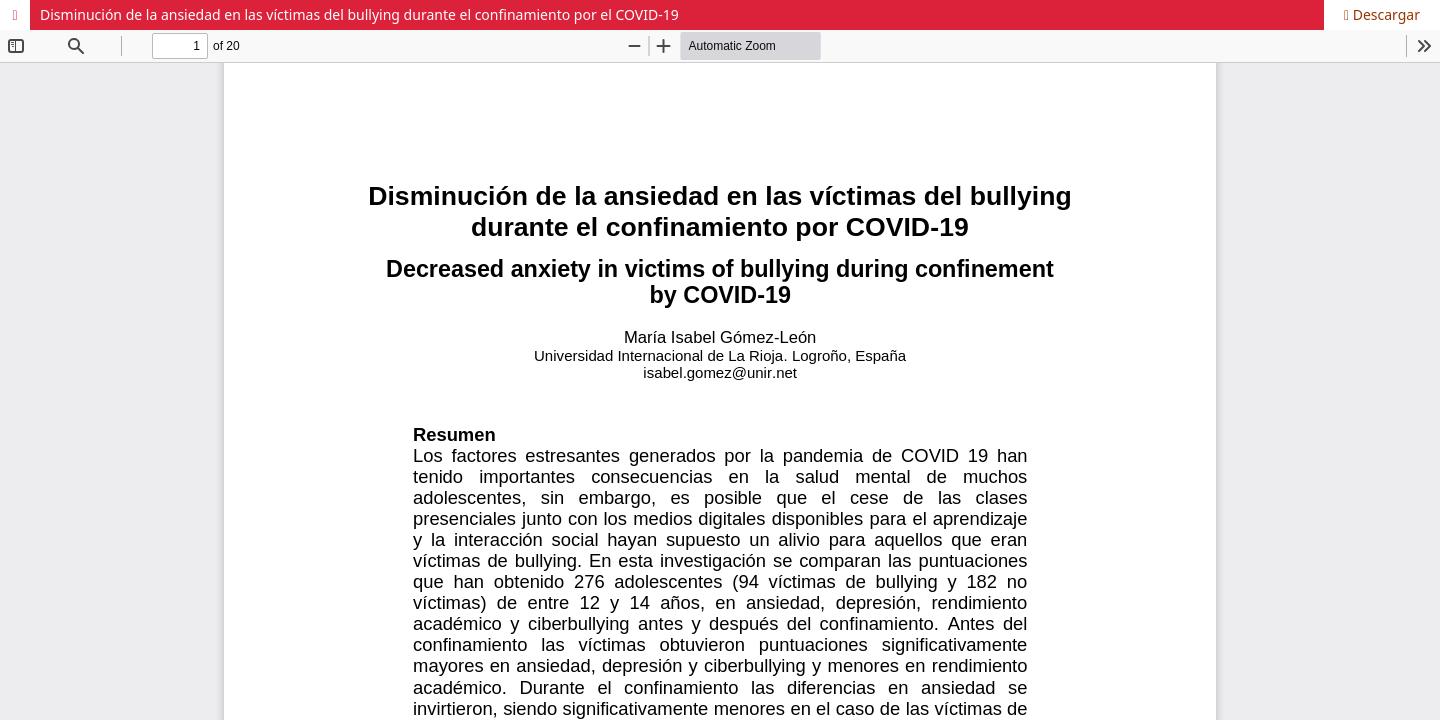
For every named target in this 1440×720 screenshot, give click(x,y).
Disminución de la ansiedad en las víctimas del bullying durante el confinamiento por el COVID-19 (359, 14)
